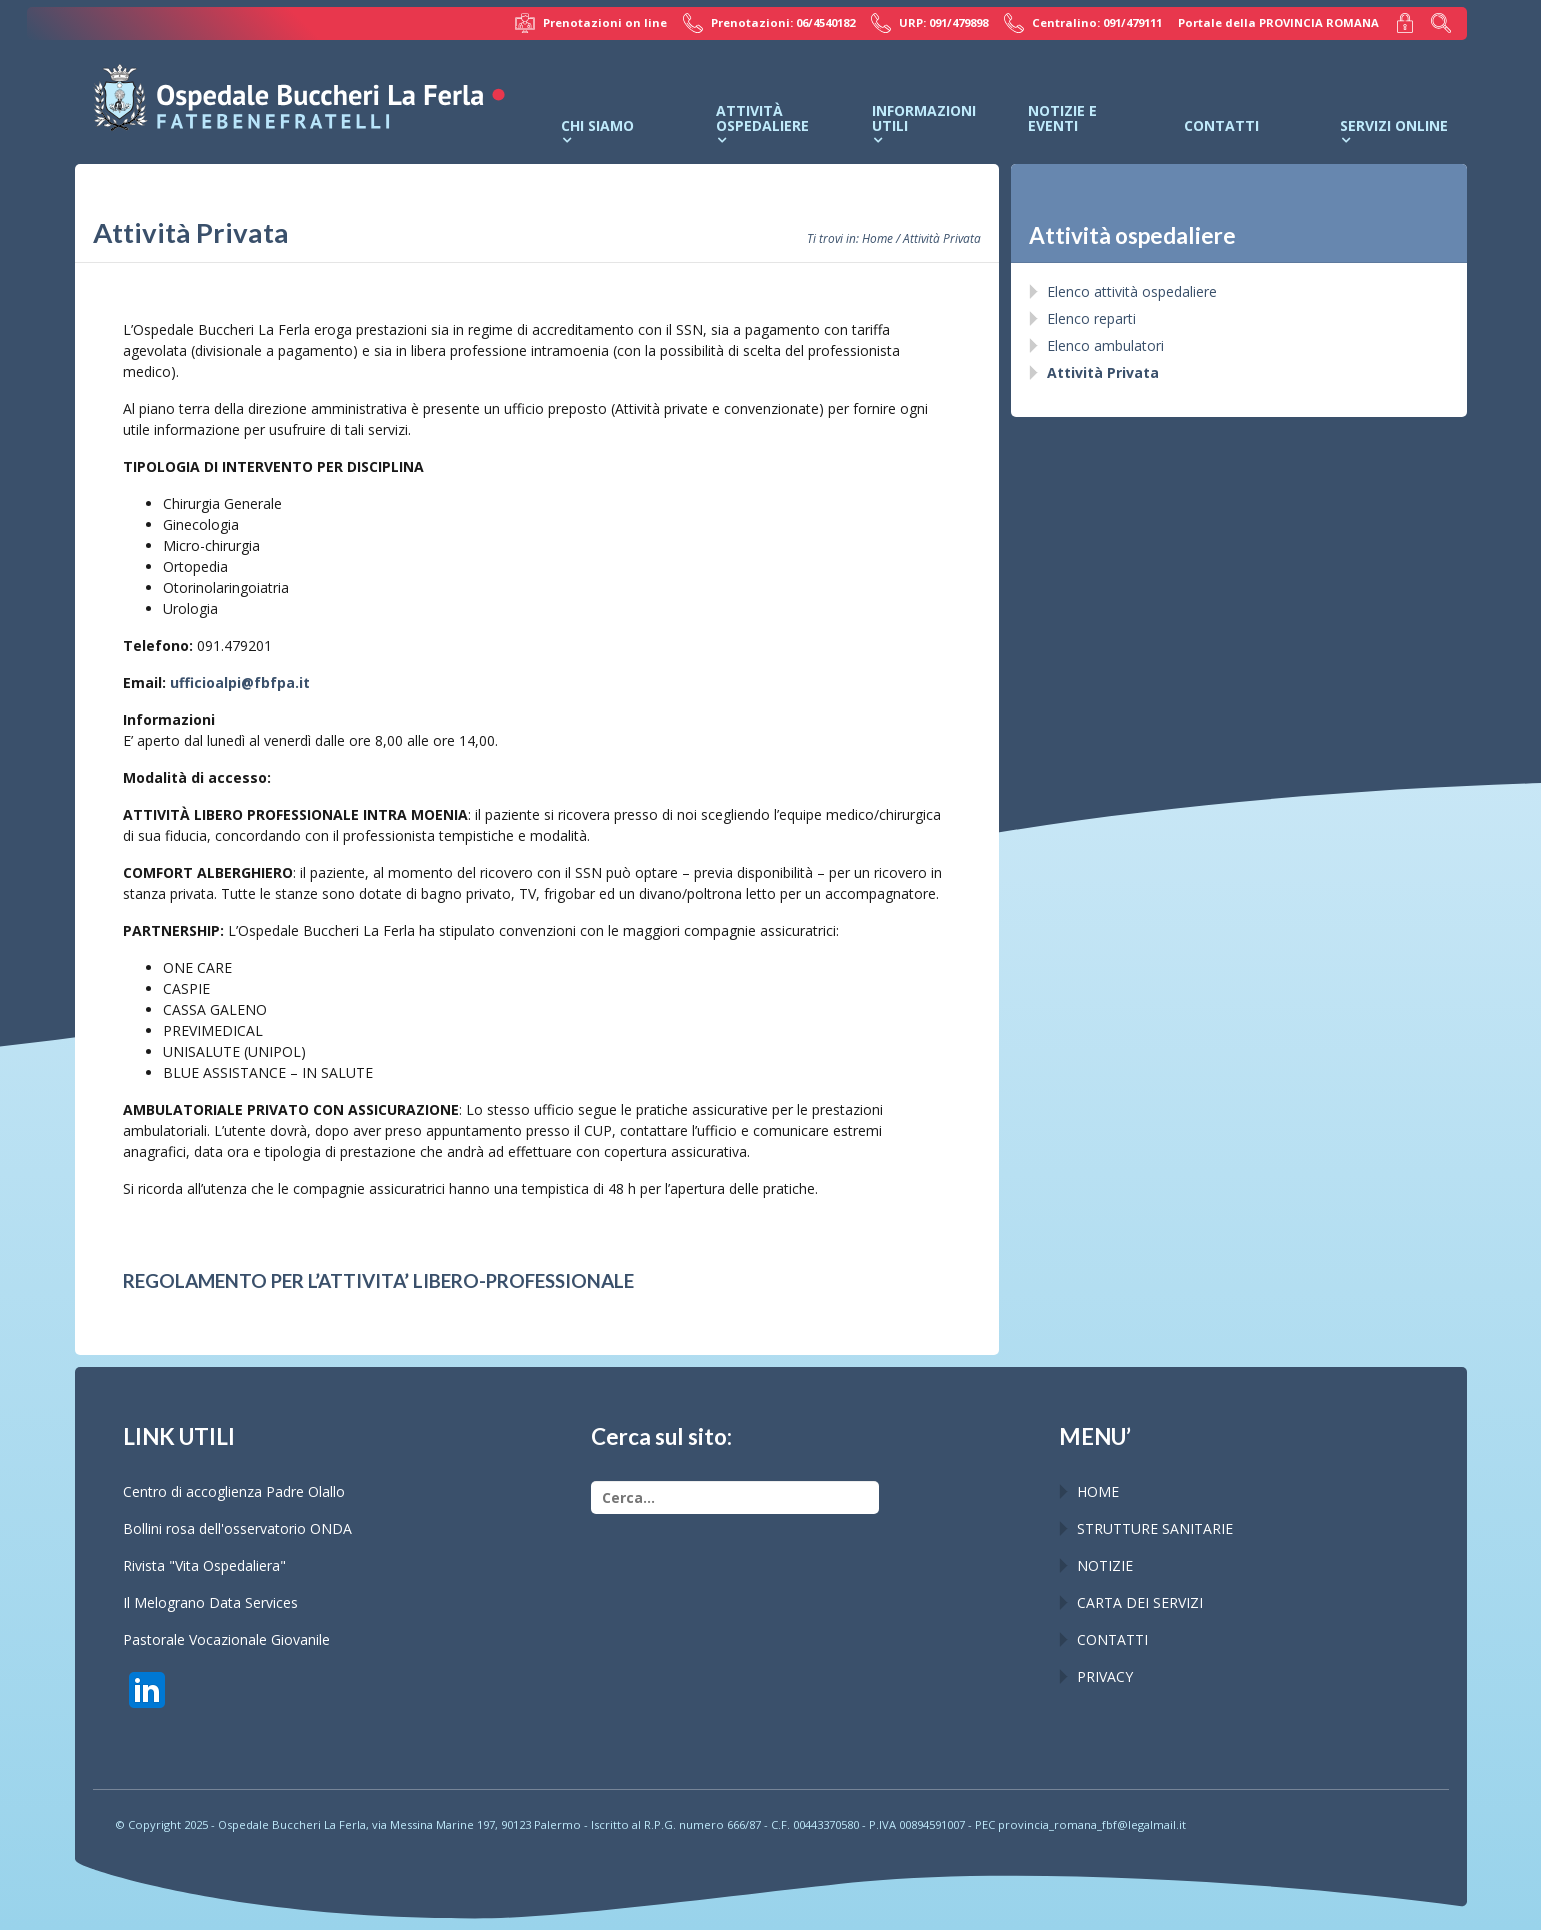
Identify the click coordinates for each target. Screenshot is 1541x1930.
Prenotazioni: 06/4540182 (769, 23)
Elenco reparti (1091, 318)
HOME (1098, 1491)
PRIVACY (1105, 1676)
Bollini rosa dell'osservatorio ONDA (237, 1528)
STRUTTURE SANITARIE (1155, 1528)
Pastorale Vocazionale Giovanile (226, 1639)
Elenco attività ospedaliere (1132, 291)
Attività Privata (1103, 372)
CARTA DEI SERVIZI (1140, 1602)
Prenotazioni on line (591, 23)
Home (877, 238)
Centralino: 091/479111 (1083, 23)
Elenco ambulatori (1105, 345)
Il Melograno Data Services (210, 1602)
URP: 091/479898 (929, 23)
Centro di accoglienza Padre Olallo (234, 1491)
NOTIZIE (1105, 1565)
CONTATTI (1112, 1639)
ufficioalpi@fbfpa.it (240, 682)
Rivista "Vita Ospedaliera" (204, 1565)
